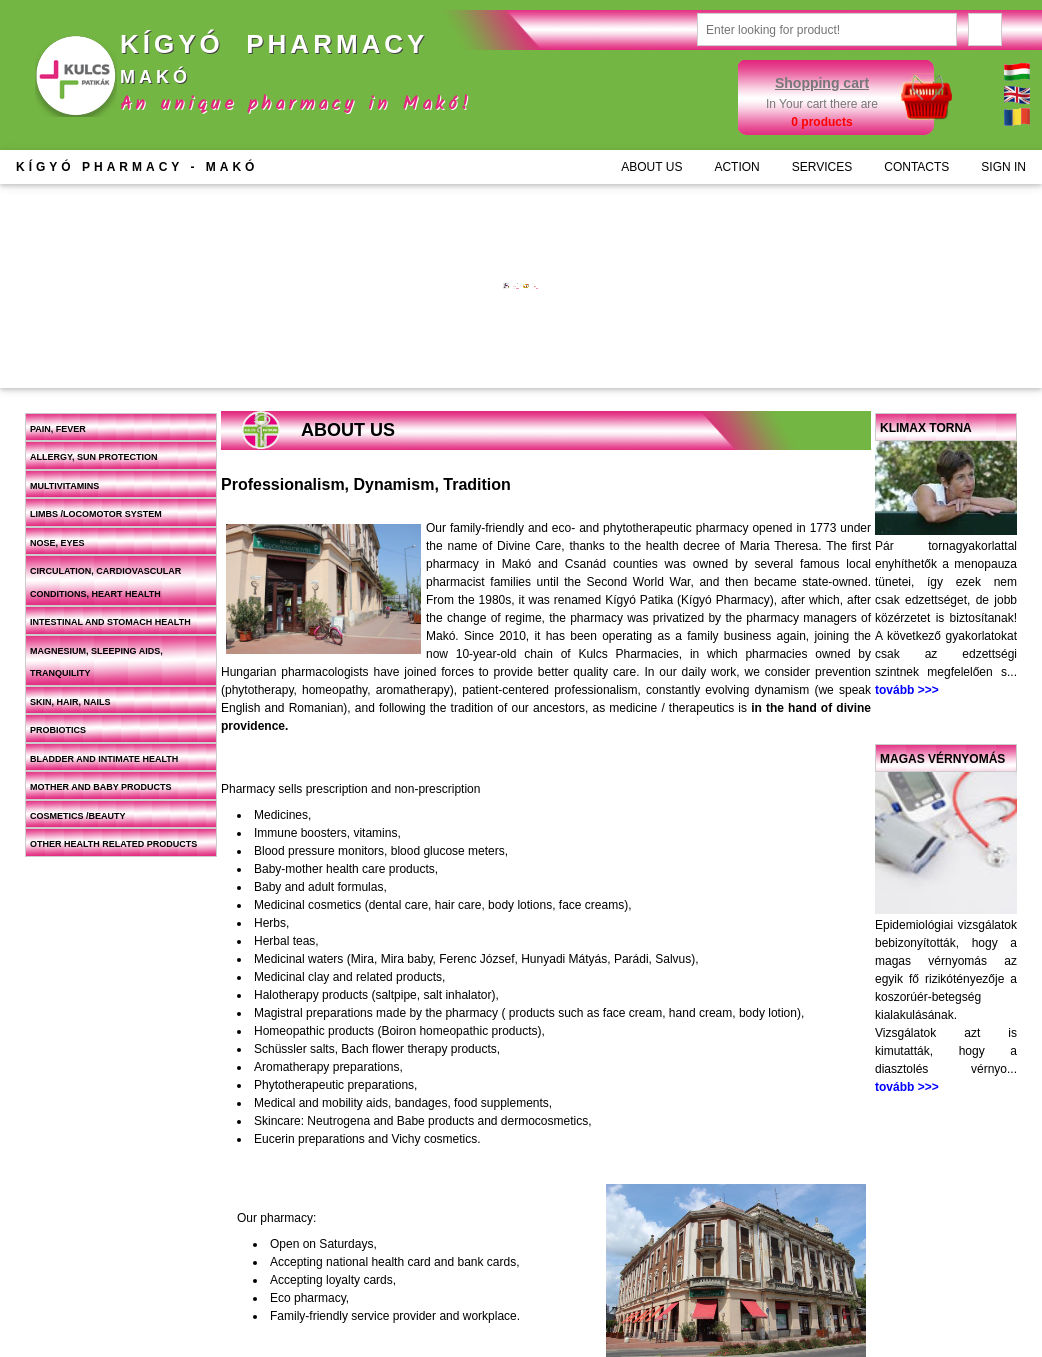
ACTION (736, 167)
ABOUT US (651, 167)
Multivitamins (64, 486)
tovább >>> (907, 690)
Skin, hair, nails (70, 702)
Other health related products (113, 844)
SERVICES (822, 167)
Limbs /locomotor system (96, 514)
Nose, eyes (57, 543)
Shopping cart (822, 83)
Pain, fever (58, 429)
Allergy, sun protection (94, 457)
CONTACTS (916, 167)
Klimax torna (926, 428)
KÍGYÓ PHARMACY (137, 167)
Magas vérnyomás (942, 759)
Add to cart (431, 358)
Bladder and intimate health (104, 759)
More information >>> (395, 317)
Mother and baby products (101, 787)
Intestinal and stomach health (110, 622)
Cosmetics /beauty (78, 816)
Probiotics (58, 730)
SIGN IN (1003, 167)
